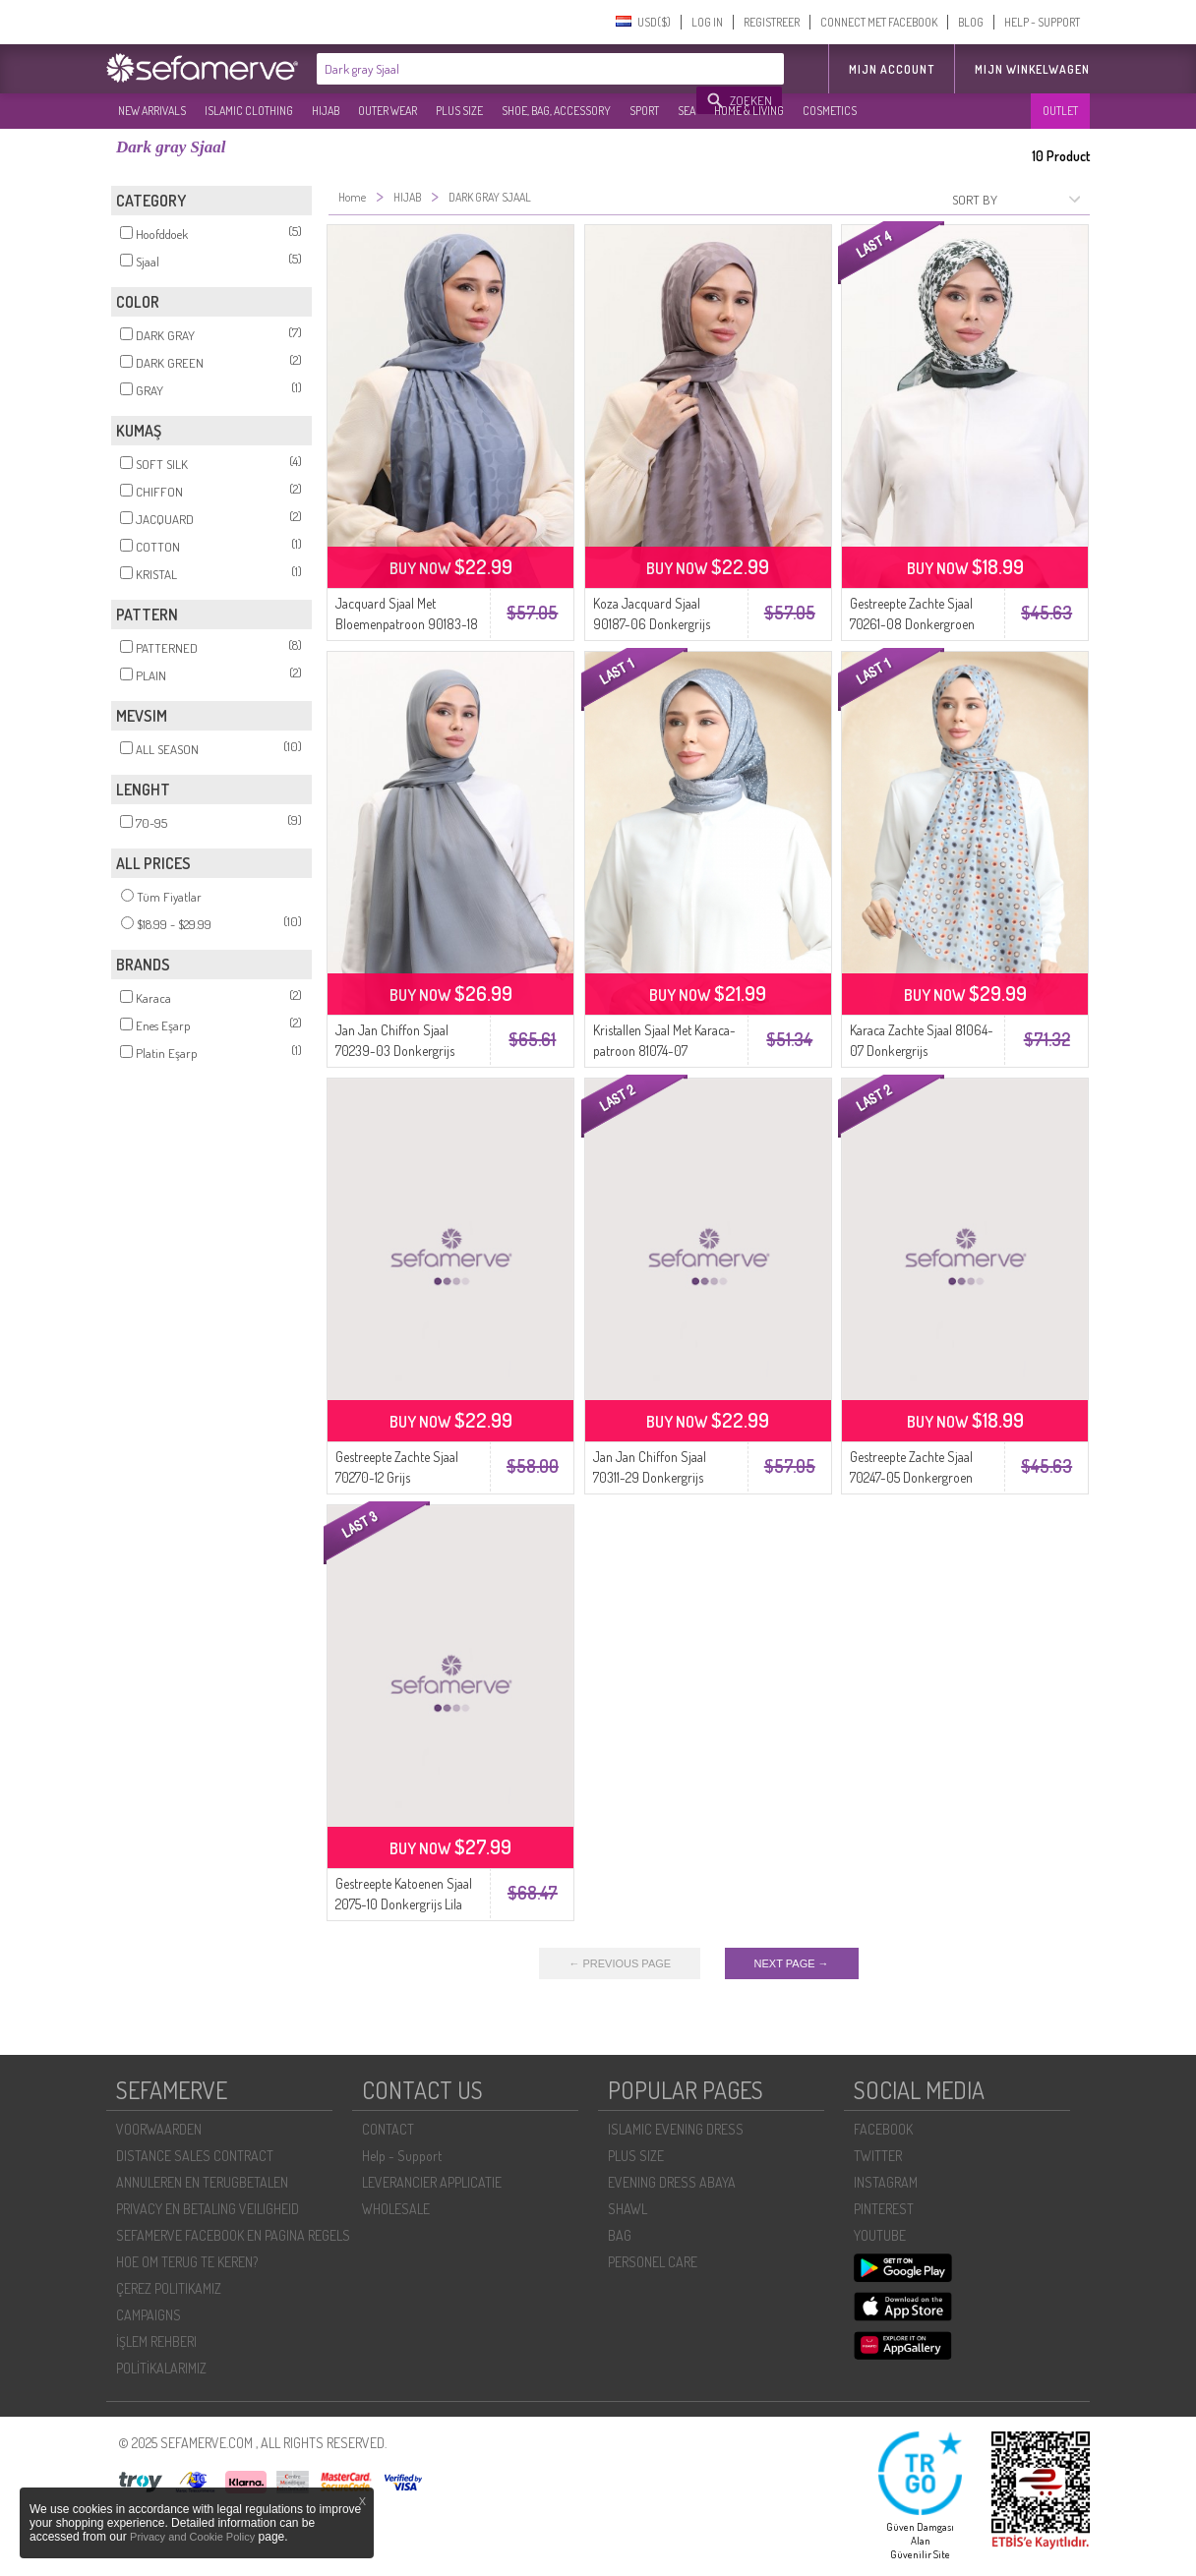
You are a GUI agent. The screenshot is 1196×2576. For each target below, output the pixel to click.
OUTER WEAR (387, 110)
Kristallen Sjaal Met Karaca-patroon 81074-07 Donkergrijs (664, 1051)
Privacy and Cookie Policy (192, 2537)
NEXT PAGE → (791, 1963)
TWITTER (878, 2155)
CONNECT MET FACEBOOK (878, 22)
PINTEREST (884, 2208)
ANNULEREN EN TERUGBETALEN (202, 2182)
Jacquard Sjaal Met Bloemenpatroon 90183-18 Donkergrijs (406, 624)
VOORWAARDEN (159, 2129)
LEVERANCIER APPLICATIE (432, 2182)
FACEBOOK (883, 2129)
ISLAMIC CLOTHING (249, 110)
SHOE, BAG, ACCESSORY (556, 110)
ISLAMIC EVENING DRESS (676, 2129)
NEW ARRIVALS (152, 110)
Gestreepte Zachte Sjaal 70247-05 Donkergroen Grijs (911, 1477)
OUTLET (1060, 110)
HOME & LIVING (749, 110)
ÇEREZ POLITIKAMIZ (168, 2288)
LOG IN (707, 22)
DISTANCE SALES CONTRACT (194, 2155)
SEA (686, 110)
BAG (619, 2235)
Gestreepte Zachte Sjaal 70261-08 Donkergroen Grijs (912, 624)
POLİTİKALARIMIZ (161, 2368)
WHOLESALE (396, 2208)
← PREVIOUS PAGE (619, 1963)
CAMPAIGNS (148, 2315)
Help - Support (402, 2155)
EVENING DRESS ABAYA (672, 2182)
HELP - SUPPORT (1042, 22)
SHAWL (627, 2208)
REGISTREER (772, 22)
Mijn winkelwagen (1032, 69)
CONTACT (388, 2129)
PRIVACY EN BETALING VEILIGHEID (207, 2208)
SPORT (644, 110)
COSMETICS (830, 110)
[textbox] (507, 69)
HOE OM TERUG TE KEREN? (187, 2262)
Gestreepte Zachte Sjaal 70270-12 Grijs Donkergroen (396, 1477)
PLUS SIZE (459, 110)
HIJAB (325, 110)
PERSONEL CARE (652, 2262)
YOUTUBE (880, 2235)
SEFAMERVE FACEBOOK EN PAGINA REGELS (233, 2235)
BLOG (971, 22)
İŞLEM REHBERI (156, 2341)
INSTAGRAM (886, 2182)
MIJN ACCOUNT (891, 69)
